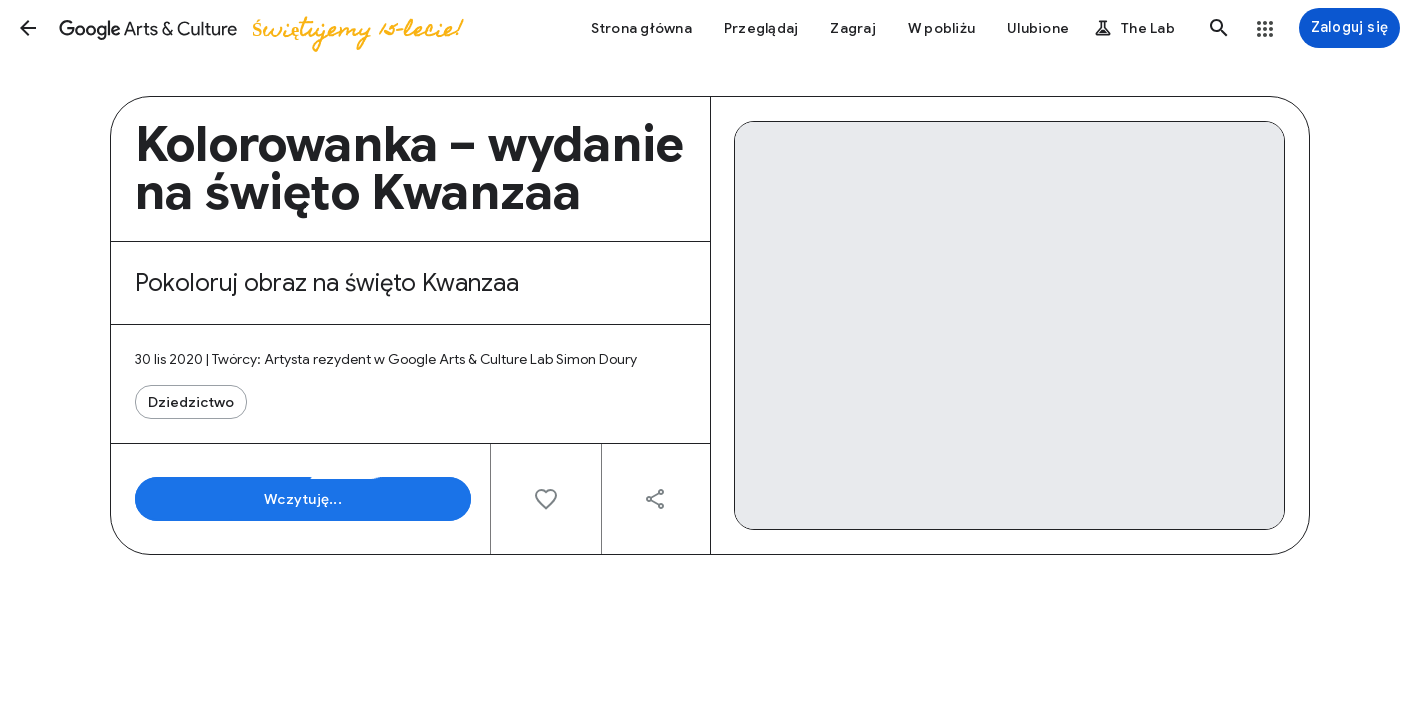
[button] (28, 28)
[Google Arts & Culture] (260, 28)
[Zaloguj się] (1349, 28)
